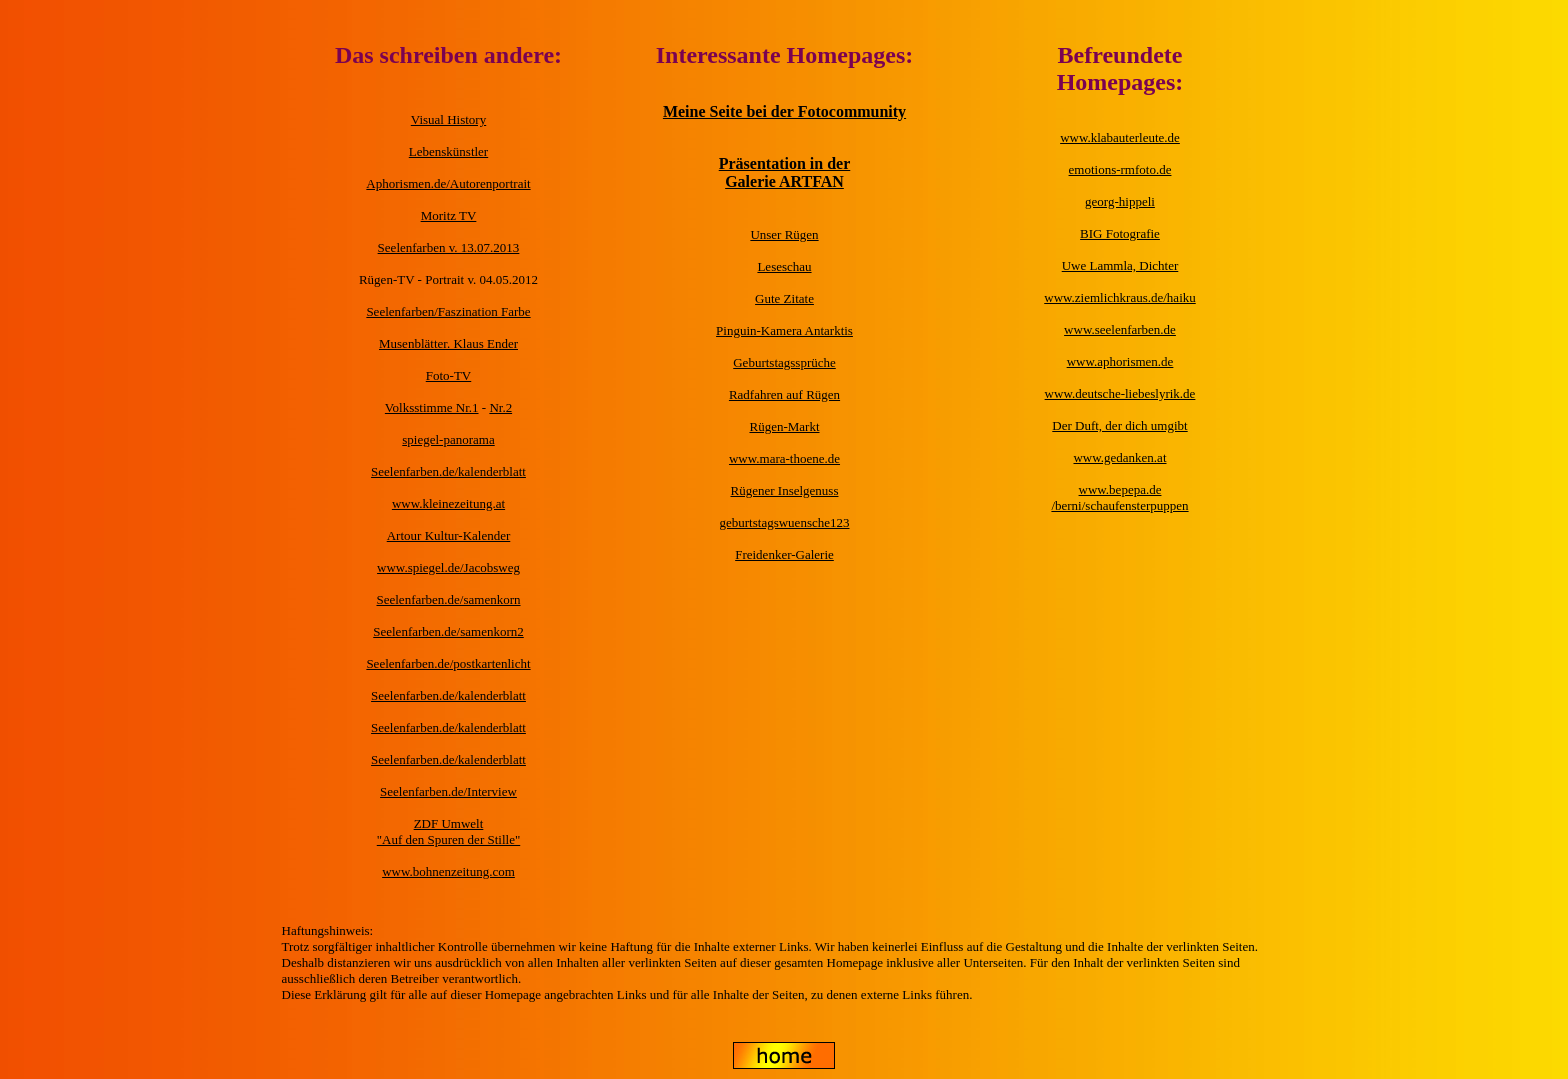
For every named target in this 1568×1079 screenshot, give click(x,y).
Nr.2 (500, 407)
